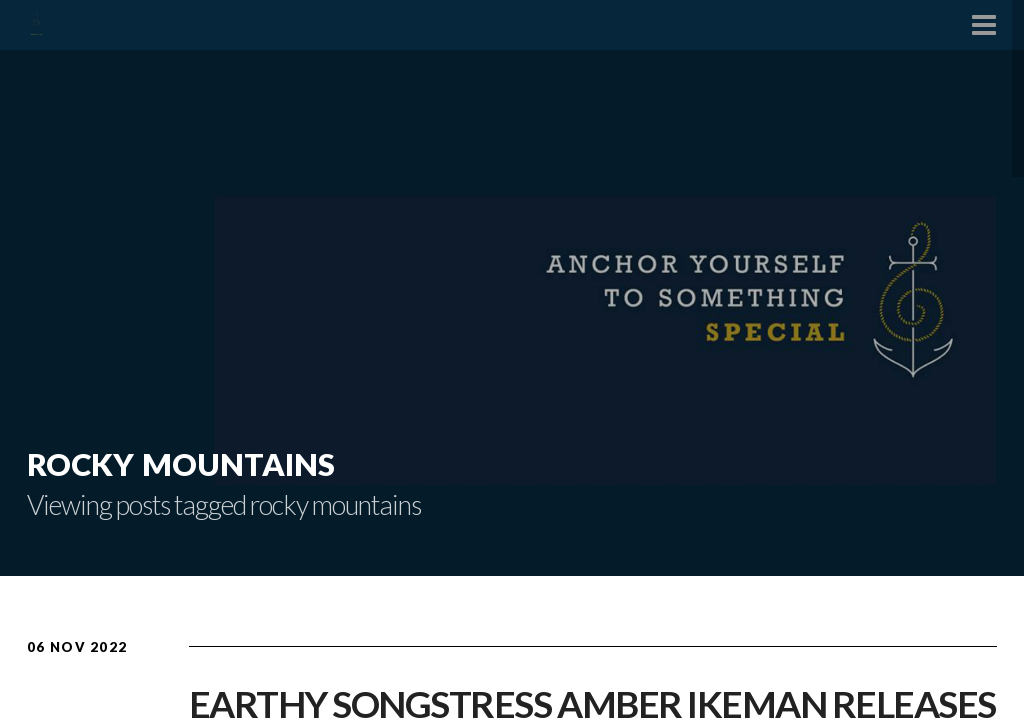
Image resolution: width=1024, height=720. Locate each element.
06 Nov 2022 (77, 647)
